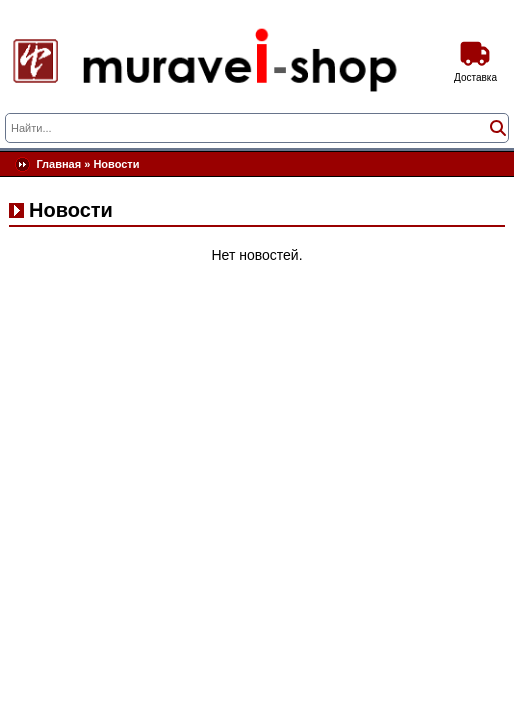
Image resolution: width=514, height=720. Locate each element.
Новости (116, 164)
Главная (58, 164)
